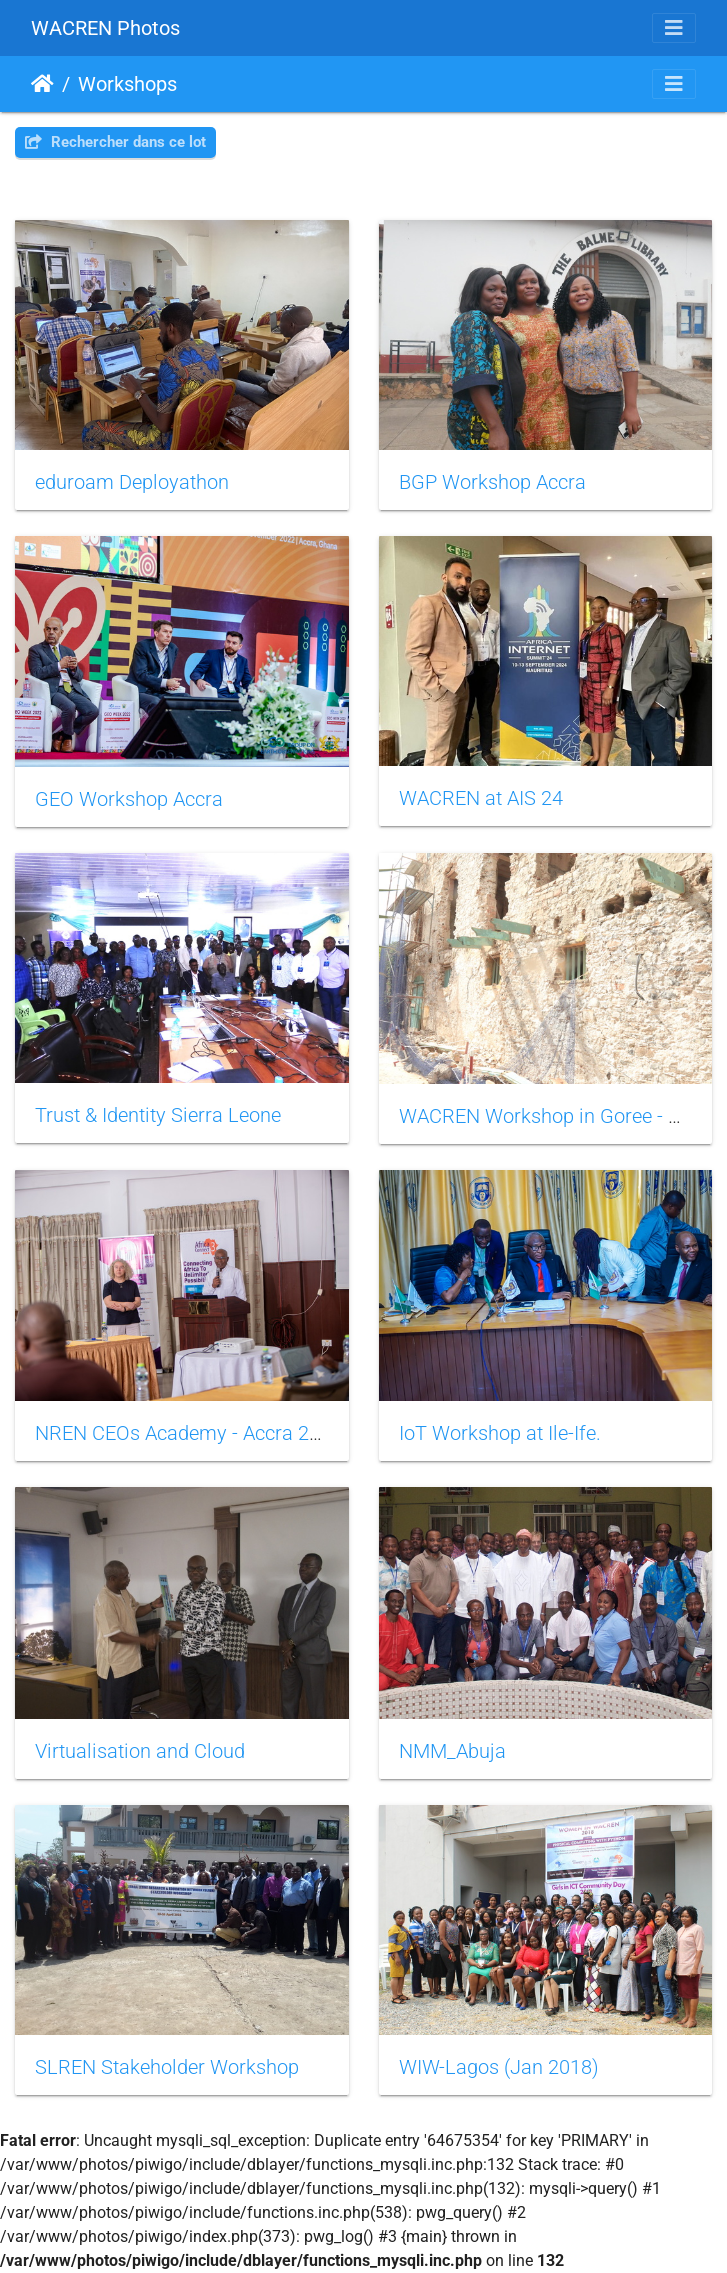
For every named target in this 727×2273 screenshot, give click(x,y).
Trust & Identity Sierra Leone (158, 1115)
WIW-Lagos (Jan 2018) (499, 2067)
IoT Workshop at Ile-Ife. (500, 1433)
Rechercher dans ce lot (115, 142)
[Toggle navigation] (674, 28)
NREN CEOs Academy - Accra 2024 (188, 1433)
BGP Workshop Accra (492, 482)
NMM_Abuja (452, 1751)
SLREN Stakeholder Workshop (167, 2067)
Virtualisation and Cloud (140, 1751)
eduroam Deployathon (132, 482)
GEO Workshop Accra (129, 799)
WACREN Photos (105, 28)
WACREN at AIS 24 (481, 798)
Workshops (127, 84)
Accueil (42, 84)
